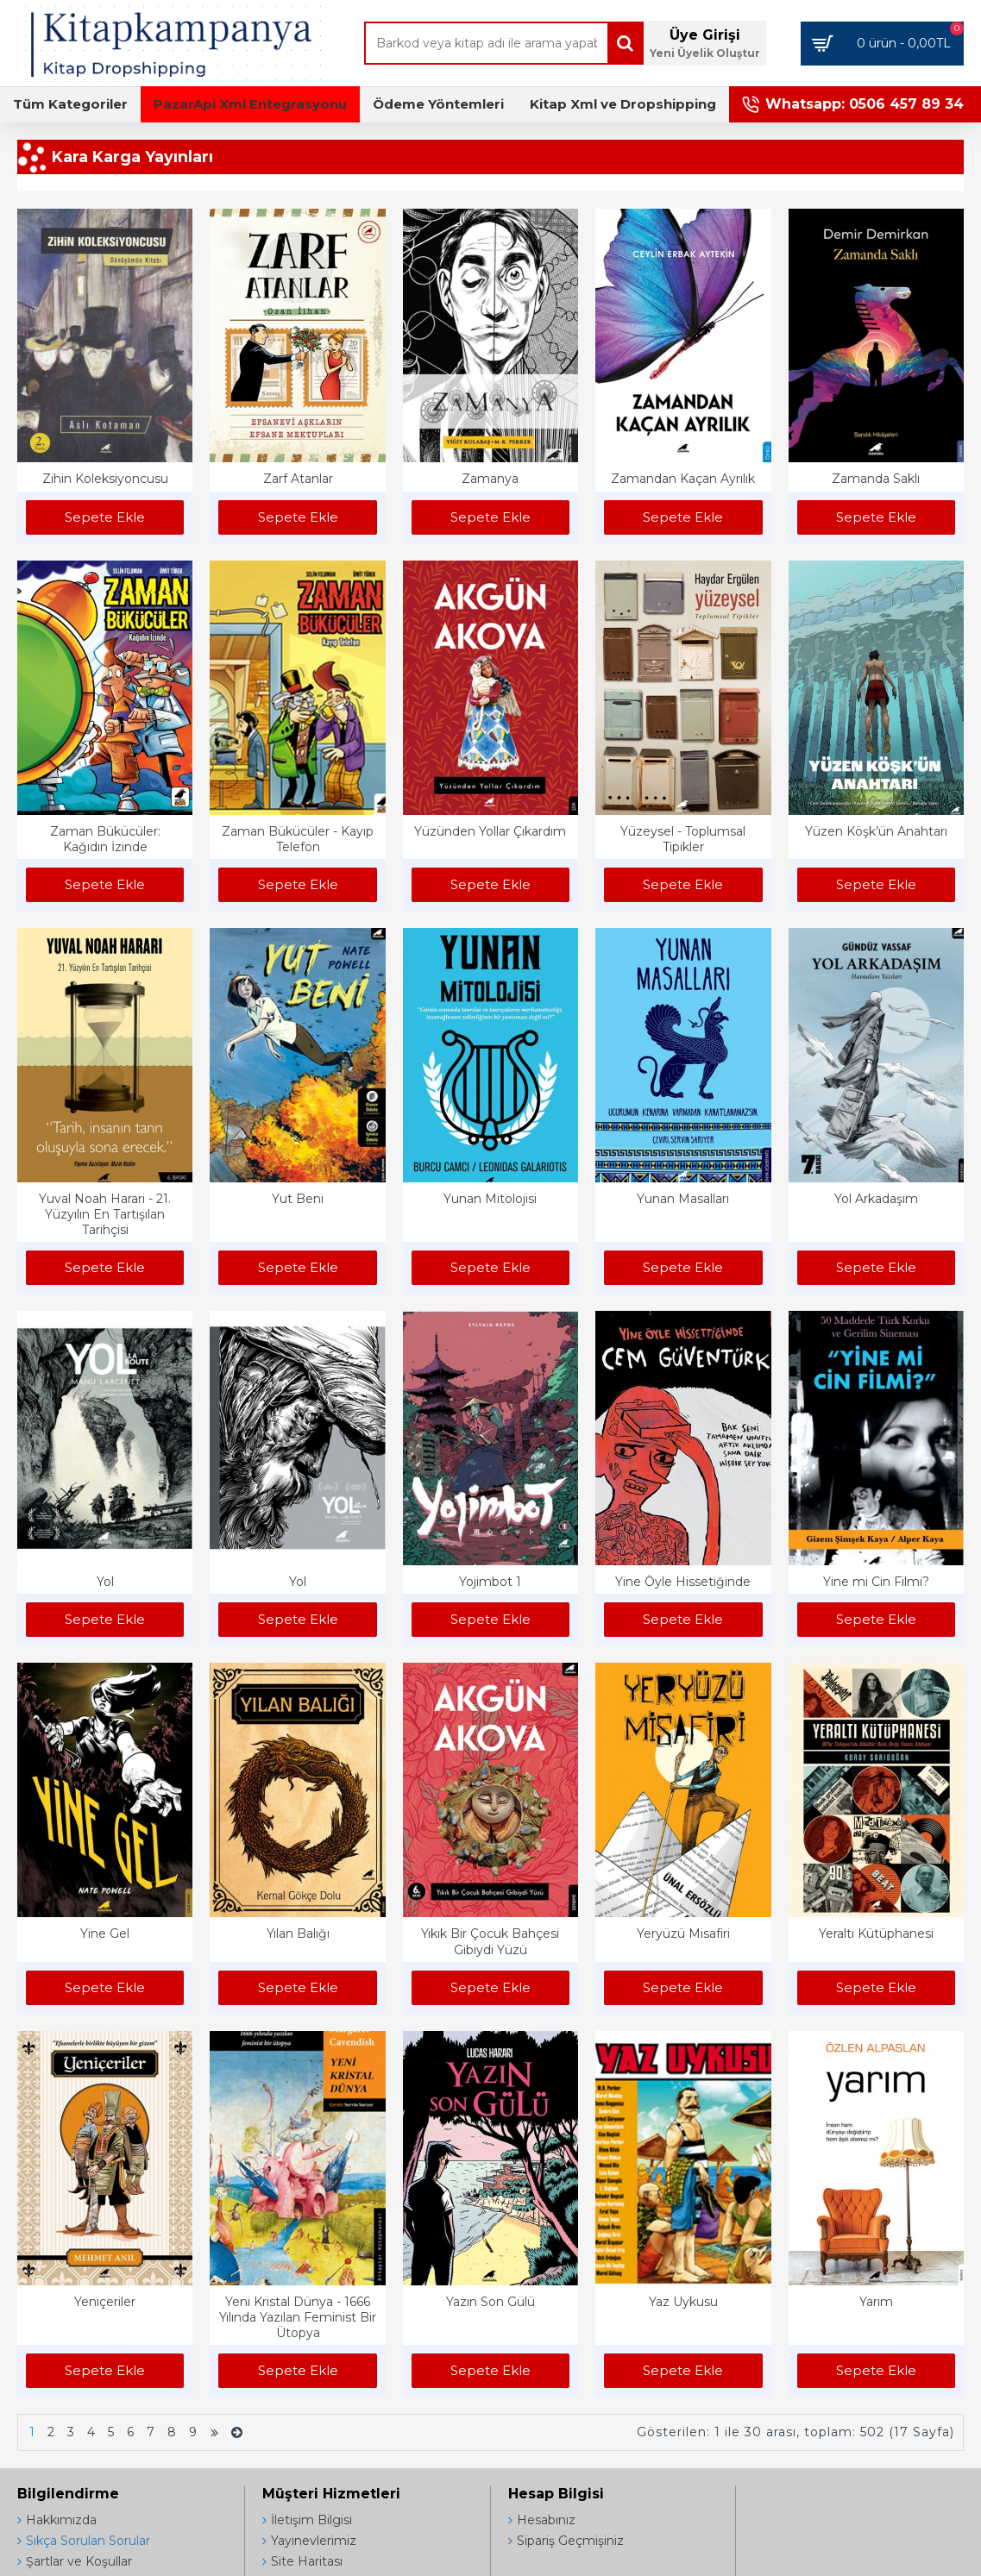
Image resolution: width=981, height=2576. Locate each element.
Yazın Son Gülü (490, 2302)
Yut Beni (298, 1199)
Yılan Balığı (298, 1933)
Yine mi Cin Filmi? (876, 1581)
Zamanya (490, 478)
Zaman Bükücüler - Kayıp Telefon (298, 839)
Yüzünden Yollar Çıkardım (490, 831)
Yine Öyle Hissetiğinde (683, 1581)
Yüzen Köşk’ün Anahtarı (876, 831)
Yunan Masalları (683, 1199)
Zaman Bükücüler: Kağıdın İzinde (105, 839)
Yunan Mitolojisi (490, 1199)
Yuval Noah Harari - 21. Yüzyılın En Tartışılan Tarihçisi (105, 1214)
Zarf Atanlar (298, 478)
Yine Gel (104, 1933)
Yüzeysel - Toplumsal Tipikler (682, 839)
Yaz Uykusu (683, 2302)
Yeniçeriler (104, 2302)
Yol (105, 1581)
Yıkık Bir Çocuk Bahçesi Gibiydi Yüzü (490, 1941)
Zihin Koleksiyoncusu (105, 478)
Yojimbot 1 (490, 1581)
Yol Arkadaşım (876, 1199)
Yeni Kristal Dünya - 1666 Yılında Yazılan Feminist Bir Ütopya (297, 2317)
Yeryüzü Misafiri (683, 1933)
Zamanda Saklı (876, 478)
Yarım (876, 2302)
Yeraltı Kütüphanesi (876, 1933)
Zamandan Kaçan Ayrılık (683, 478)
